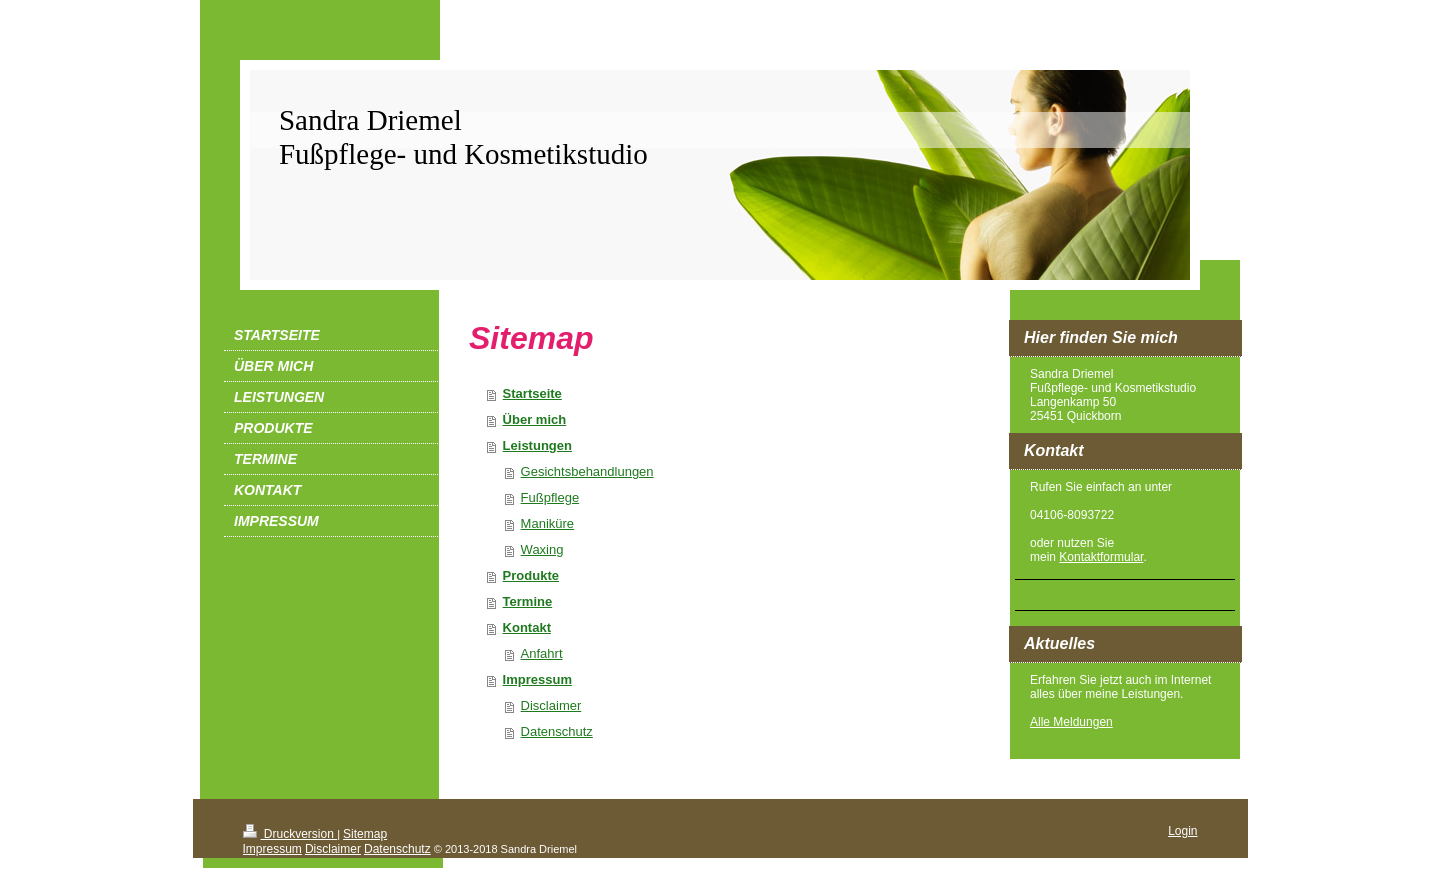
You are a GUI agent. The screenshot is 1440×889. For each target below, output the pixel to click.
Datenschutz (557, 731)
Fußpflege (550, 497)
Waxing (542, 549)
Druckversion (290, 834)
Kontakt (527, 627)
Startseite (532, 393)
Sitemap (365, 834)
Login (1182, 831)
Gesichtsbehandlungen (587, 471)
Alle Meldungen (1071, 722)
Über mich (535, 419)
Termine (528, 601)
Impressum (537, 679)
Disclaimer (551, 705)
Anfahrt (542, 653)
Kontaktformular (1101, 557)
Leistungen (537, 445)
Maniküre (547, 523)
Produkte (531, 575)
